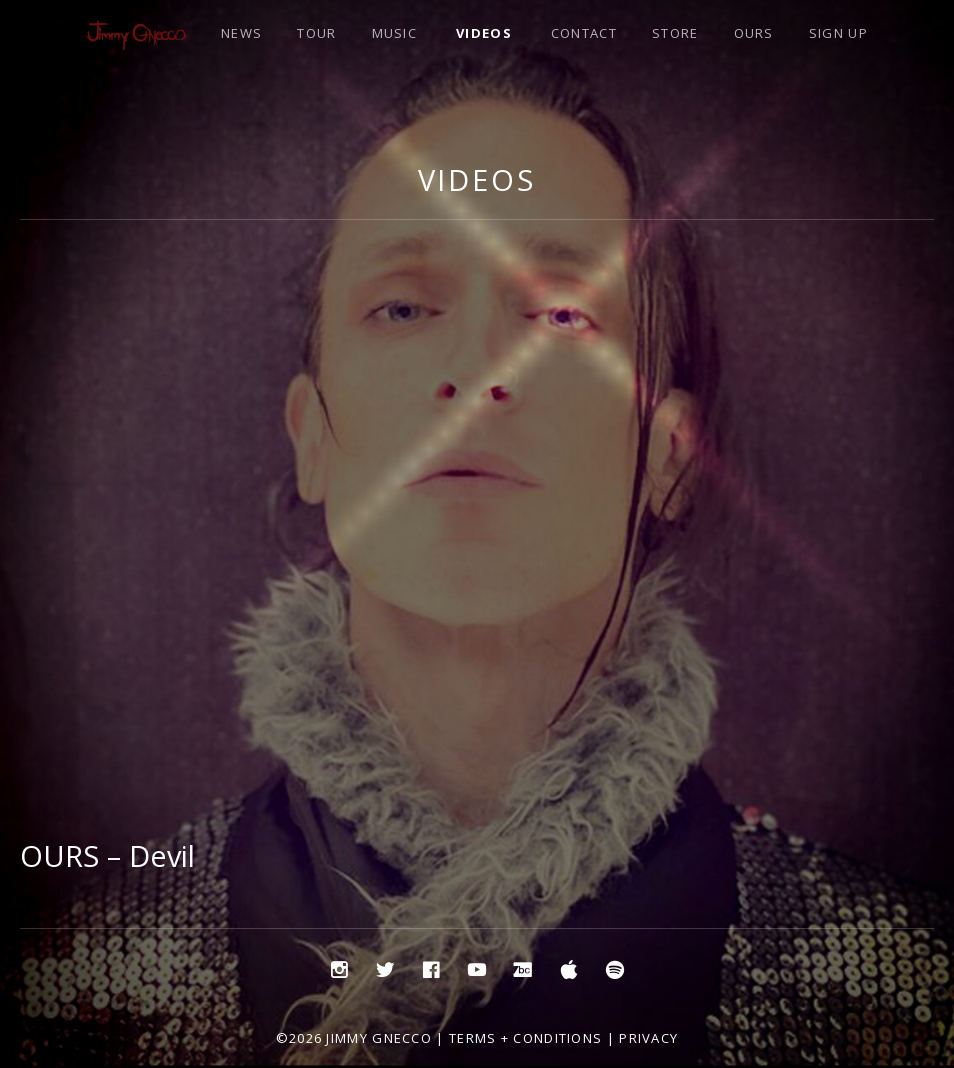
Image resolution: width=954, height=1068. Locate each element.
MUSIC (395, 33)
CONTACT (584, 33)
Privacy (648, 1038)
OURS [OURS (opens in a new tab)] (754, 33)
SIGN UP (838, 33)
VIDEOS (484, 33)
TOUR (316, 33)
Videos (477, 179)
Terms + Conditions (525, 1038)
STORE (675, 33)
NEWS (241, 33)
